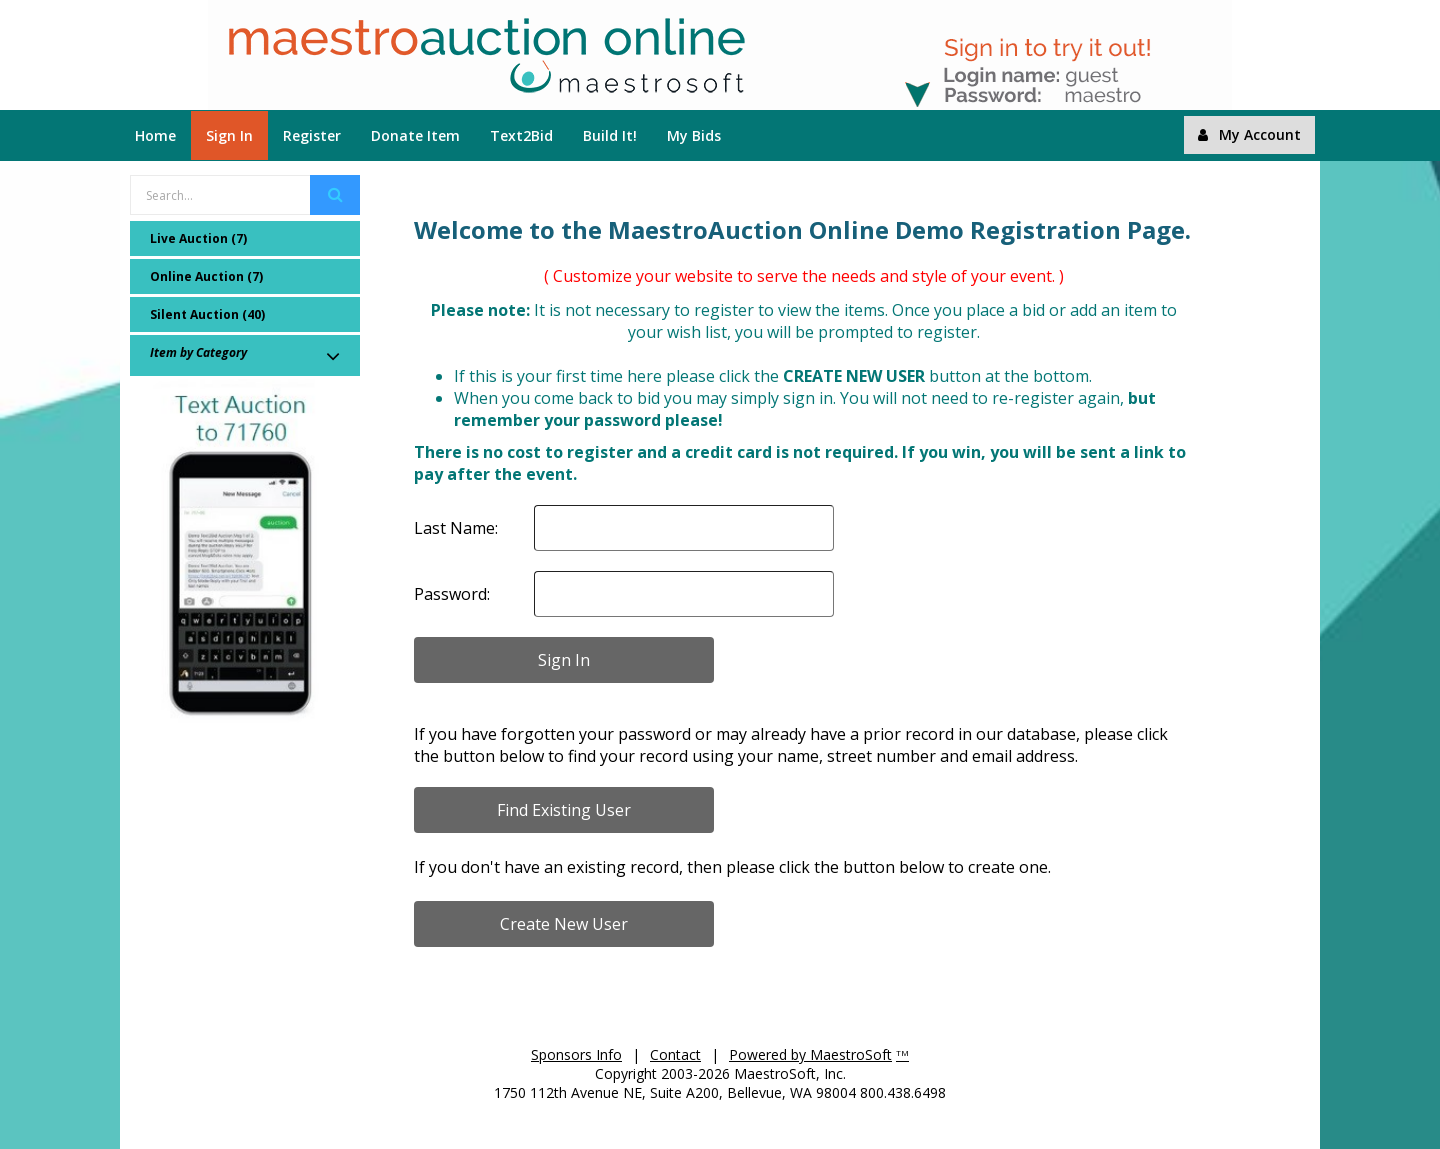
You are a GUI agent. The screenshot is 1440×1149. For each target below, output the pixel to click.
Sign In (229, 135)
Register (312, 135)
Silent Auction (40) (207, 314)
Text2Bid (521, 135)
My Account (1249, 134)
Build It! (610, 135)
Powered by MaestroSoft (810, 1054)
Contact (675, 1054)
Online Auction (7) (206, 276)
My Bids (694, 135)
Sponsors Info (576, 1054)
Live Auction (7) (198, 238)
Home (155, 135)
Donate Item (415, 135)
